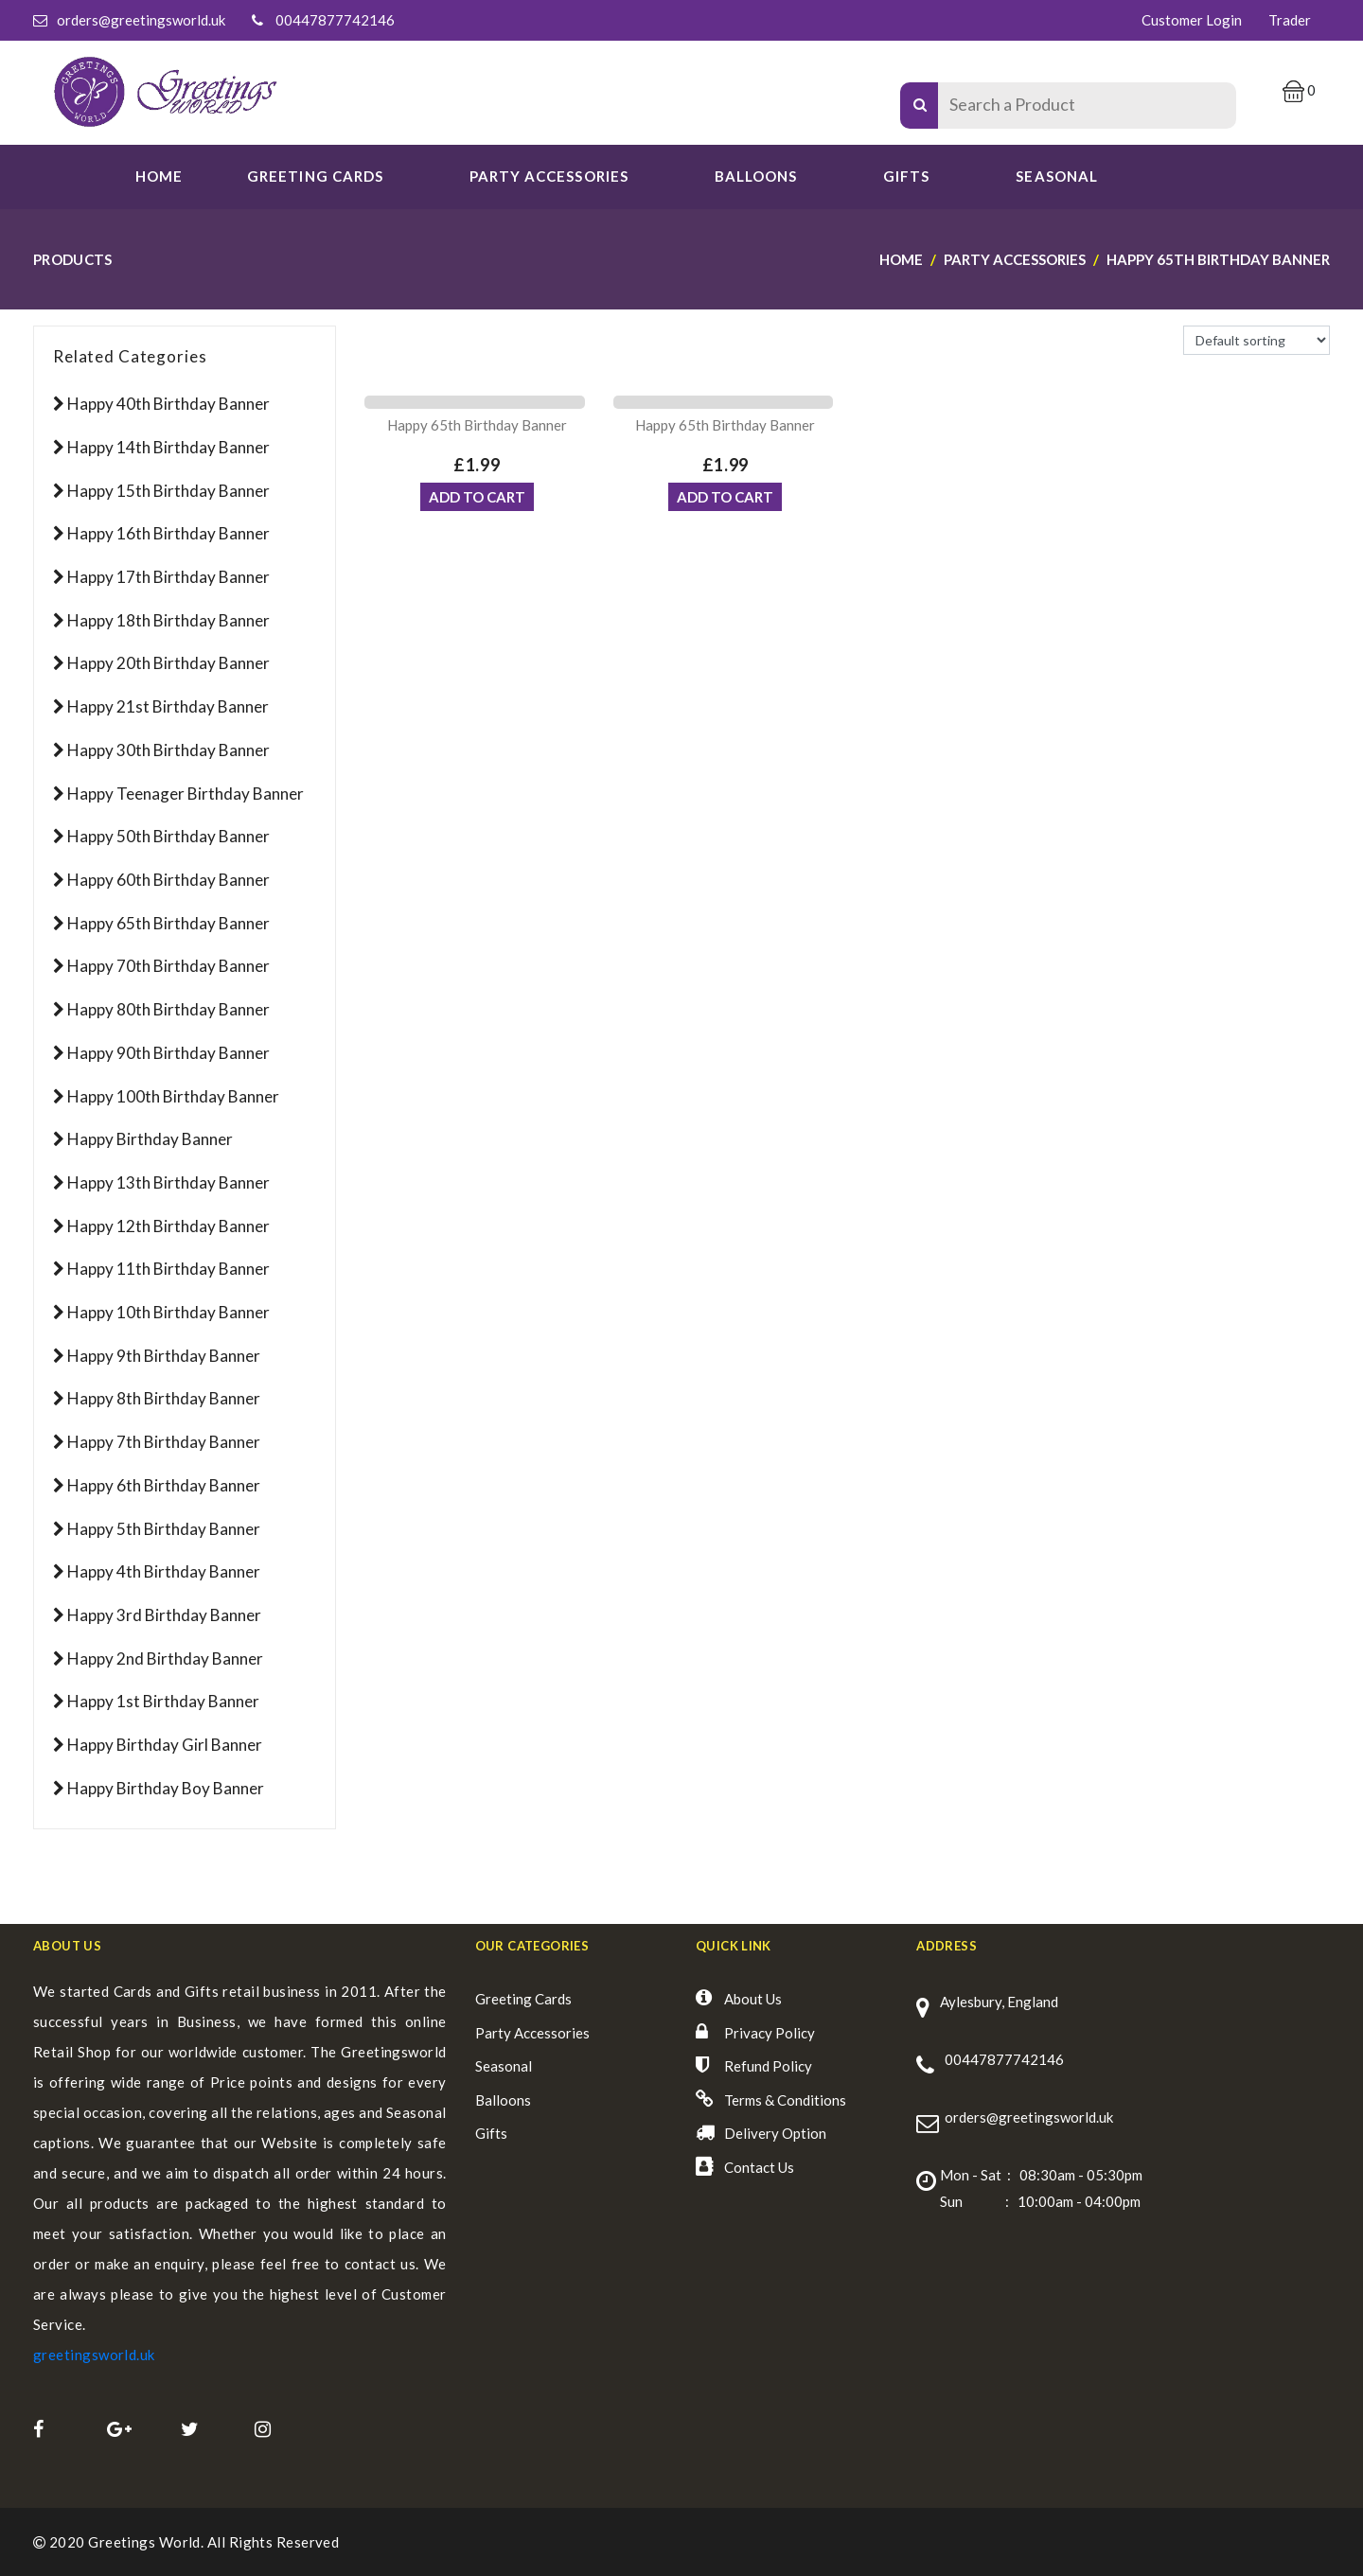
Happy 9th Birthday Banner (163, 1356)
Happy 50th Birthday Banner (168, 836)
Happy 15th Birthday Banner (168, 491)
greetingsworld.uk (94, 2354)
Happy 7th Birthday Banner (163, 1442)
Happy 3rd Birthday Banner (164, 1615)
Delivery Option (775, 2133)
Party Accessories (532, 2032)
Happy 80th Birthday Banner (168, 1009)
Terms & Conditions (785, 2099)
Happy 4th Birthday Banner (163, 1571)
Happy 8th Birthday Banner (163, 1398)
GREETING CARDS (315, 176)
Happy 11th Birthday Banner (168, 1269)
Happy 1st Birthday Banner (163, 1701)
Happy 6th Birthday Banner (163, 1485)
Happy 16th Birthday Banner (168, 533)
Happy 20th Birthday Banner (168, 663)
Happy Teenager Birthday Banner (185, 793)
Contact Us (759, 2167)
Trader (1289, 19)
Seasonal (503, 2065)
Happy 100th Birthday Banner (173, 1096)
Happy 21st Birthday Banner (168, 706)
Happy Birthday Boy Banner (165, 1788)
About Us (753, 1998)
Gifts (906, 176)
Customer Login (1192, 19)
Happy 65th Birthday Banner (168, 923)
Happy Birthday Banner (150, 1139)
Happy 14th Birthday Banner (168, 447)
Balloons (756, 176)
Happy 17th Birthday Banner (168, 577)
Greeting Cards (523, 1998)
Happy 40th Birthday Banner (168, 404)
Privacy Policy (769, 2032)
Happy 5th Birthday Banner (163, 1529)
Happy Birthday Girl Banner (164, 1745)
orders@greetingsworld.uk (141, 19)
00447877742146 (335, 19)
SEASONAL (1056, 176)
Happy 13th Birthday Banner (168, 1182)
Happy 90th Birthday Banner (168, 1053)
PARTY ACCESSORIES (548, 176)
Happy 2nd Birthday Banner (165, 1658)
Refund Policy (768, 2065)
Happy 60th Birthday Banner (168, 880)
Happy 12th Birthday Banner (168, 1226)
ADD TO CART (477, 503)
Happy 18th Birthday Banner (168, 620)
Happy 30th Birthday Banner (168, 750)
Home (159, 176)
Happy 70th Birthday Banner (168, 966)
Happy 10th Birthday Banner (168, 1312)
